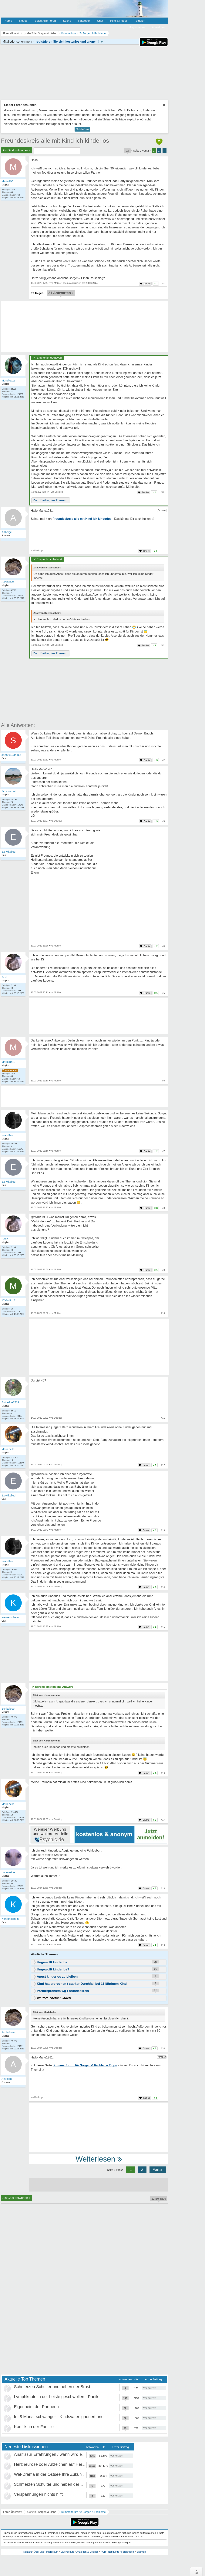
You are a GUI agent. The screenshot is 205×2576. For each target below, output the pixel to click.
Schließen (82, 129)
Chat (100, 20)
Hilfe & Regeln (119, 20)
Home (8, 20)
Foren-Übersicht (12, 2511)
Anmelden (158, 27)
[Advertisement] (68, 1347)
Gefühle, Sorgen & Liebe (41, 2511)
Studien (140, 20)
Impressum (52, 2551)
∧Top (196, 2571)
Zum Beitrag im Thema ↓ (50, 500)
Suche (67, 20)
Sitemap (141, 2551)
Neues (23, 20)
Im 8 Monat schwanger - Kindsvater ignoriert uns (58, 2416)
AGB (103, 2551)
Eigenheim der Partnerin (36, 2406)
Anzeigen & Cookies (87, 2551)
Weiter (157, 2170)
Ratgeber (84, 20)
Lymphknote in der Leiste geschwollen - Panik (56, 2396)
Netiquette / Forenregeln (121, 2551)
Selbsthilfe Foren (45, 20)
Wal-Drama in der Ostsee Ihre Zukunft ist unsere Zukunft (66, 2474)
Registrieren (137, 27)
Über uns (39, 2551)
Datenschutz (67, 2551)
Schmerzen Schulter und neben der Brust (52, 2386)
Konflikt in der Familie (34, 2426)
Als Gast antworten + (16, 150)
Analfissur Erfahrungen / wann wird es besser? (57, 2454)
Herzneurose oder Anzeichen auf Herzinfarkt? (56, 2464)
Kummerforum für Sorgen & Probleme (83, 2511)
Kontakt (27, 2551)
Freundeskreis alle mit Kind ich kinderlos (55, 140)
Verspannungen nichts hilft (38, 2494)
